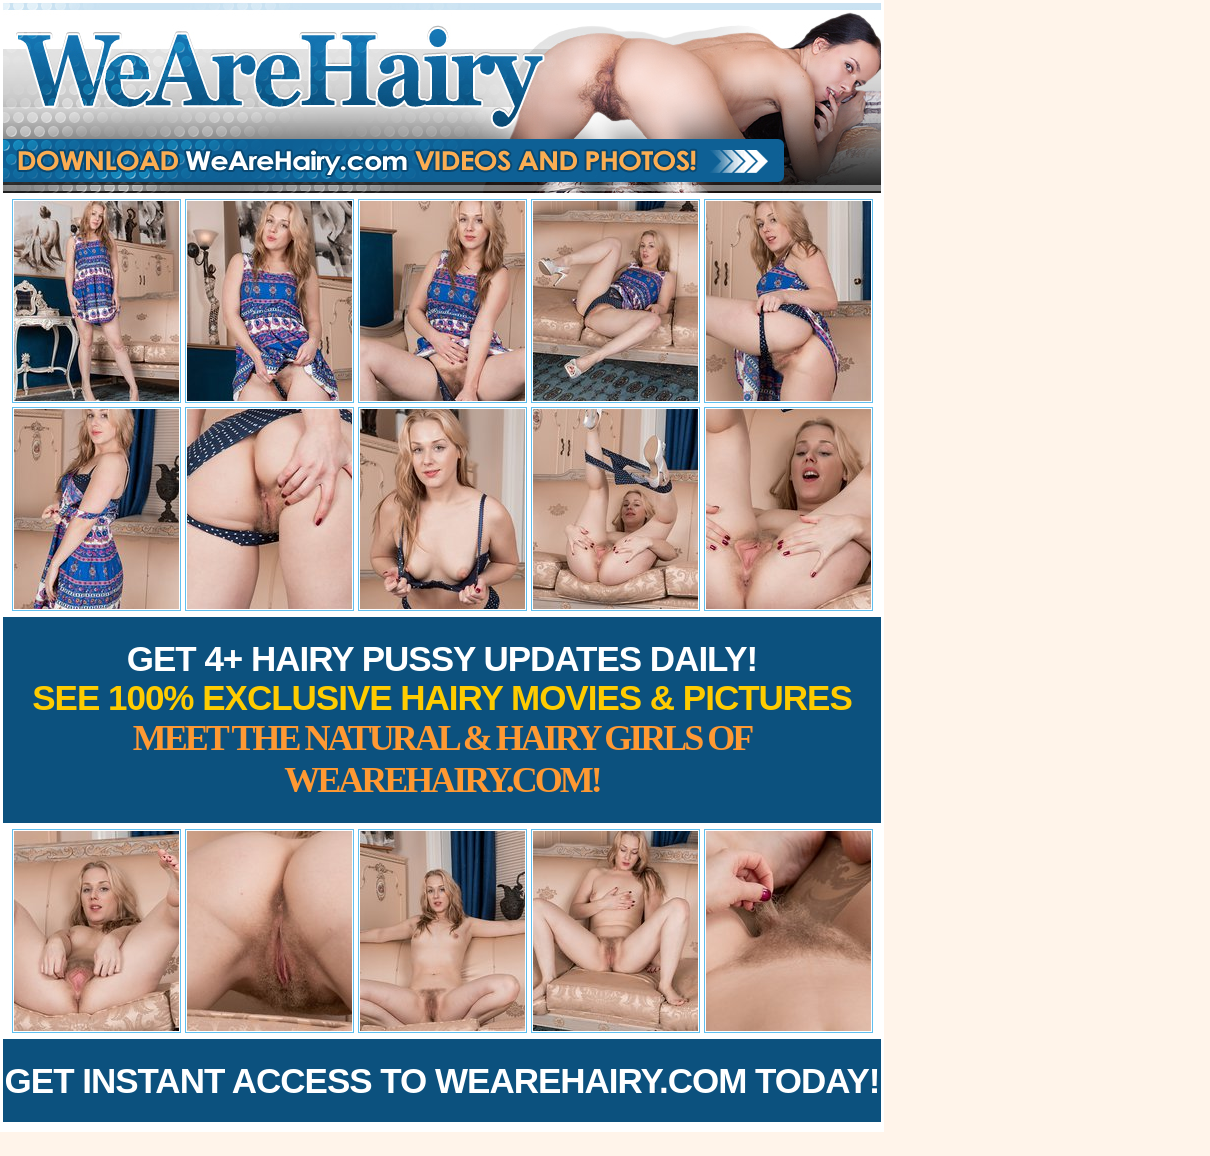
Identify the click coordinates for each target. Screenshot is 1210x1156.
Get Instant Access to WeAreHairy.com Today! (442, 1080)
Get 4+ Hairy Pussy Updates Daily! (442, 719)
